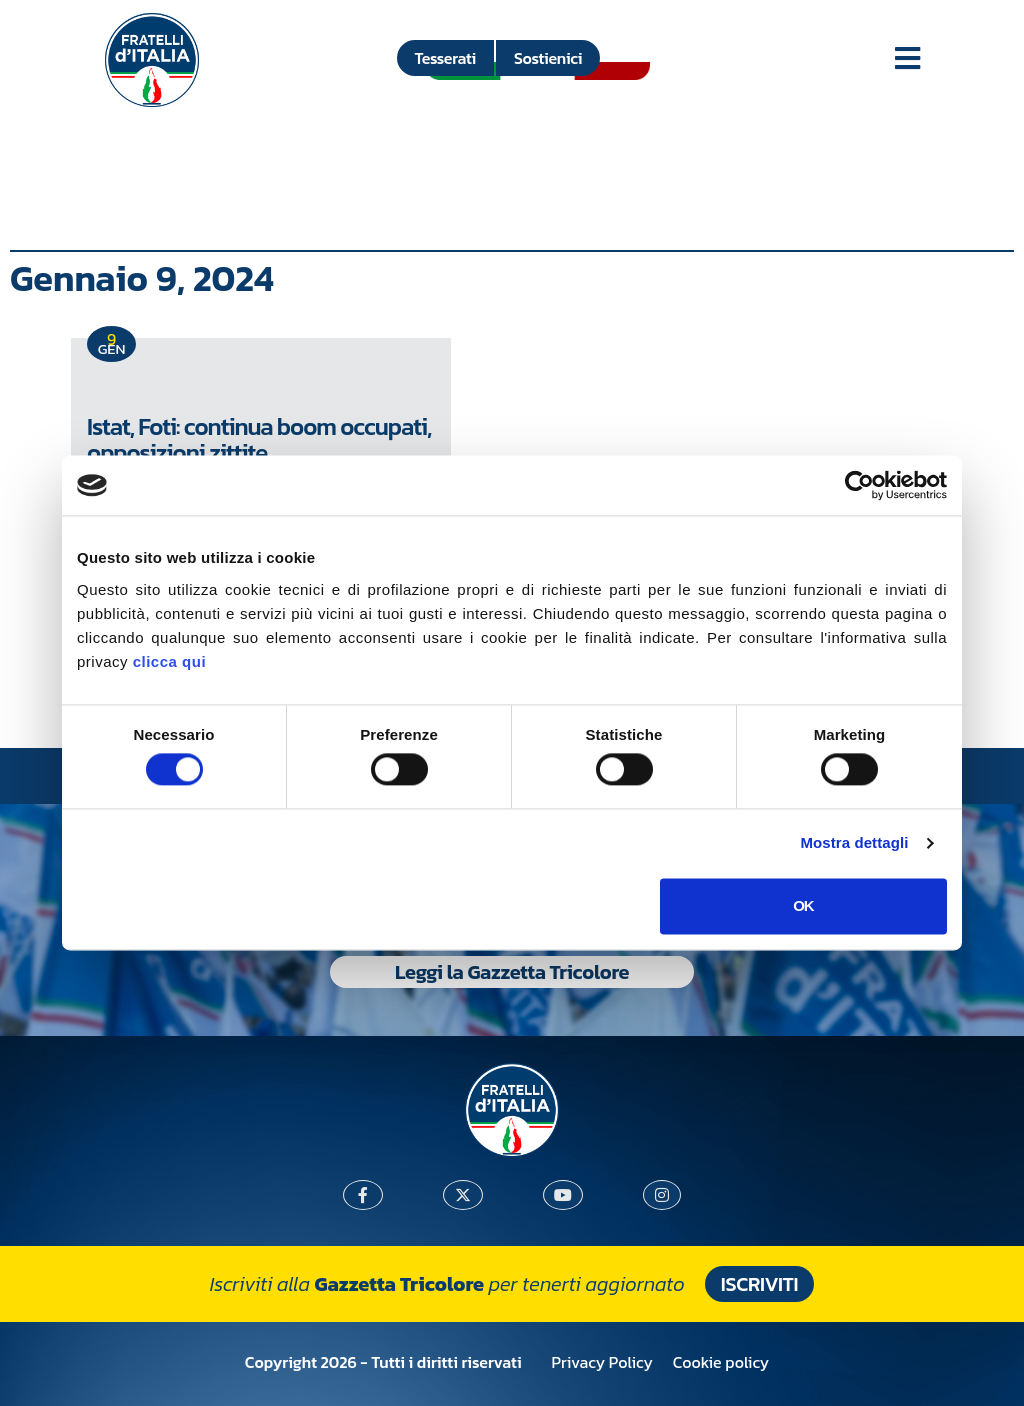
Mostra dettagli (854, 843)
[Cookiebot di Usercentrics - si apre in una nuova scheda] (859, 485)
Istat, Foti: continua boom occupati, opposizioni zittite (259, 439)
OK (803, 905)
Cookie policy (721, 1362)
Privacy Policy (602, 1362)
